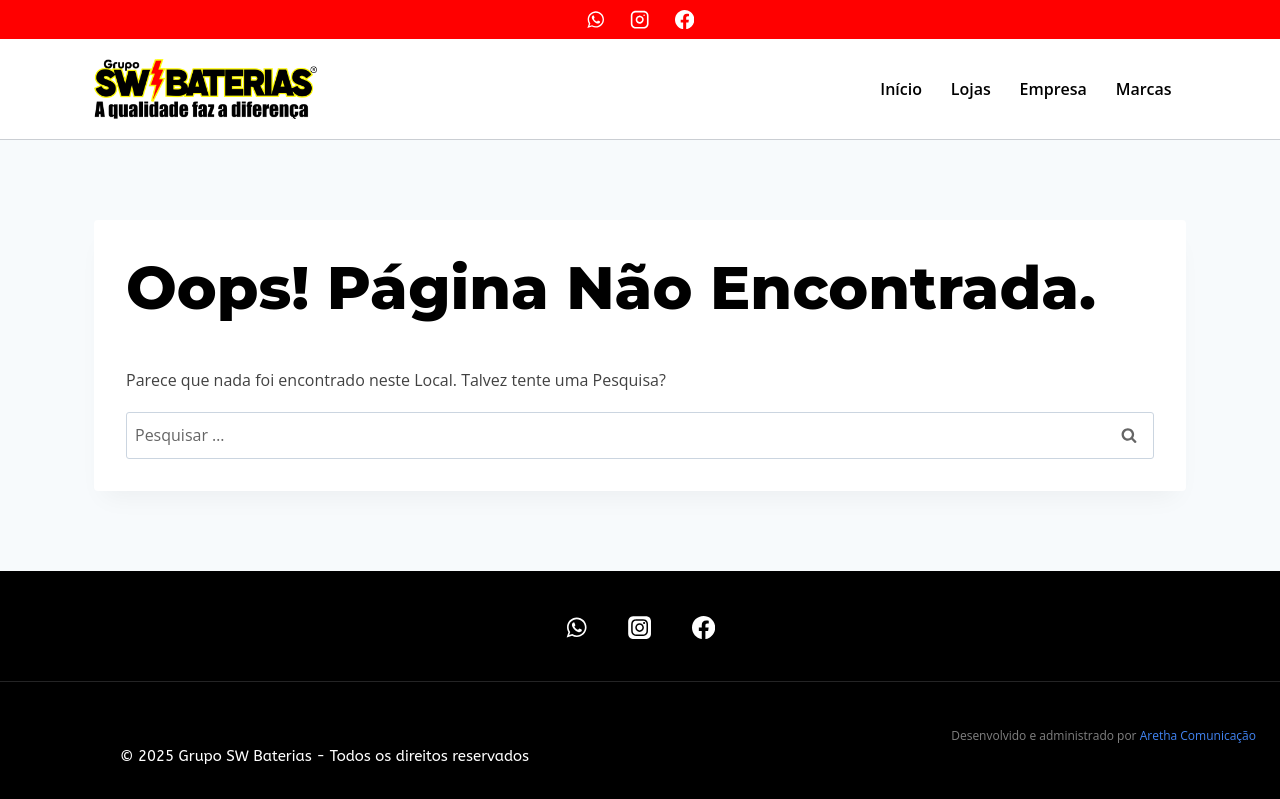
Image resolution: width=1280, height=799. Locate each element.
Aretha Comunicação (1198, 735)
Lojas (971, 89)
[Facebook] (684, 19)
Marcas (1144, 89)
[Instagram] (640, 19)
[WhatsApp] (595, 19)
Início (901, 89)
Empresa (1053, 89)
